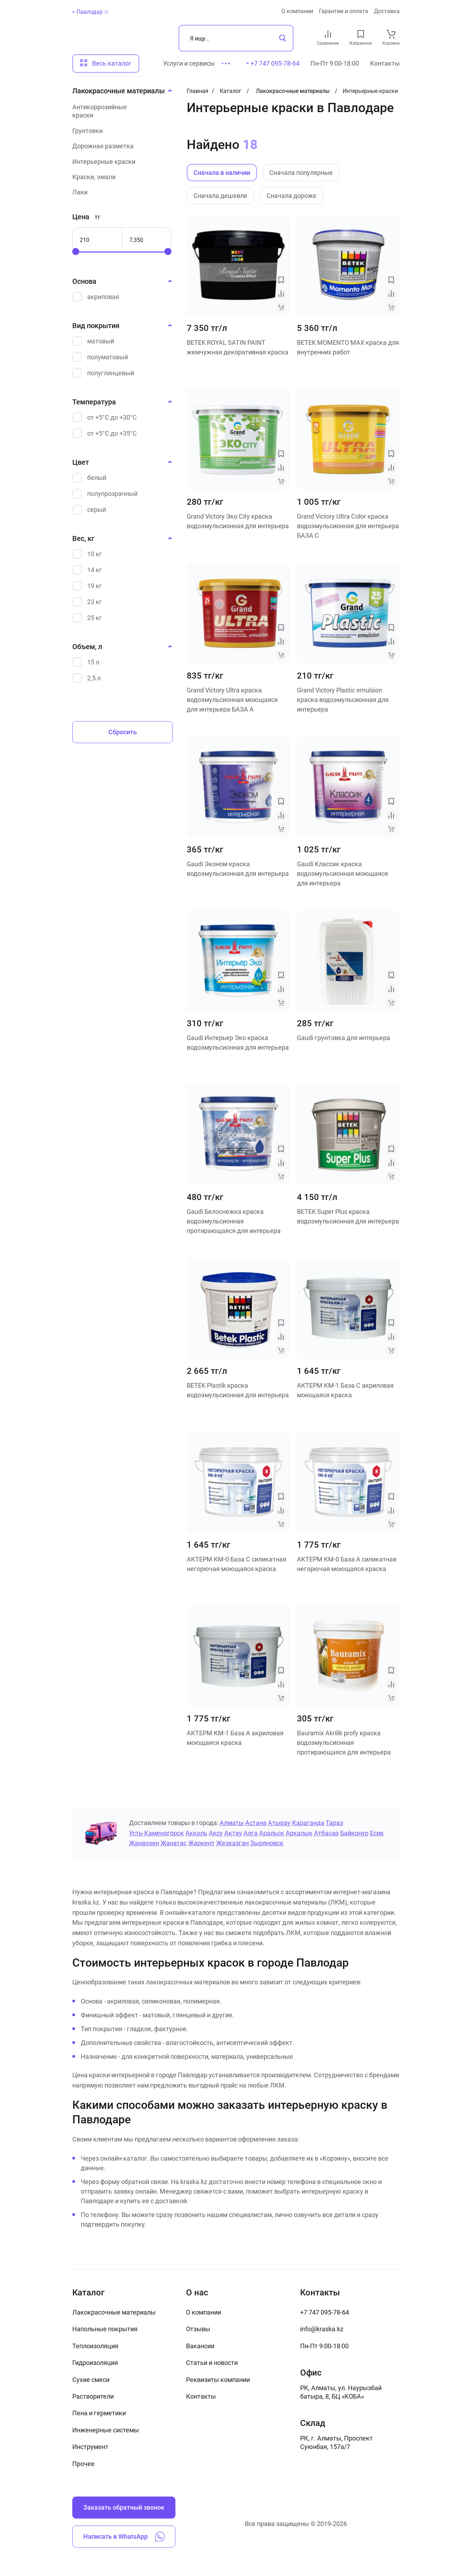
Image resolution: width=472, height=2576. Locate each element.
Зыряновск (266, 1843)
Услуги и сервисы (189, 63)
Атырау (279, 1822)
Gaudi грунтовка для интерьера (343, 1037)
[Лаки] (120, 192)
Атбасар (326, 1833)
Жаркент (201, 1843)
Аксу (216, 1833)
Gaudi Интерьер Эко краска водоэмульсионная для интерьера (238, 1042)
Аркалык (299, 1833)
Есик (377, 1833)
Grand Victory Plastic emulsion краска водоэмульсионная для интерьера (343, 699)
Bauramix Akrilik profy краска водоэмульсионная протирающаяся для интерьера (344, 1742)
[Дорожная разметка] (120, 146)
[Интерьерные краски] (120, 161)
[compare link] (328, 34)
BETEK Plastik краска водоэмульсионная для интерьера (238, 1390)
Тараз (334, 1822)
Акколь (196, 1833)
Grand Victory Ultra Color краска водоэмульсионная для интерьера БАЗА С (348, 526)
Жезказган (232, 1843)
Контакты (385, 63)
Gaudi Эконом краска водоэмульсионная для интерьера (238, 868)
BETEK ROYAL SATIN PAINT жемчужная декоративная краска (237, 347)
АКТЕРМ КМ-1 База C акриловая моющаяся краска (345, 1390)
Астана (255, 1822)
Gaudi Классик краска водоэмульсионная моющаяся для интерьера (342, 873)
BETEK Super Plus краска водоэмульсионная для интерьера (348, 1216)
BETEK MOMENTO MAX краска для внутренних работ (348, 347)
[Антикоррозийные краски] (120, 111)
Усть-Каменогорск (156, 1833)
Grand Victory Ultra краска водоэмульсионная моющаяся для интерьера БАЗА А (232, 699)
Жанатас (174, 1843)
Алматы (232, 1822)
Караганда (308, 1822)
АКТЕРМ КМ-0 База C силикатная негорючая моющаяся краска (236, 1563)
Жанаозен (144, 1843)
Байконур (354, 1833)
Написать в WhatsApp (124, 2537)
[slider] (75, 251)
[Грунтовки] (120, 131)
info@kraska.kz (321, 2329)
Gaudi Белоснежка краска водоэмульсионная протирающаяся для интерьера (234, 1221)
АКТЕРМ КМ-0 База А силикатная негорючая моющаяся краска (347, 1563)
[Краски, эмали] (120, 177)
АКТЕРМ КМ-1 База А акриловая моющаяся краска (235, 1737)
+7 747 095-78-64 (324, 2312)
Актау (233, 1833)
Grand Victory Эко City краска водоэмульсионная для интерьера (238, 521)
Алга (250, 1833)
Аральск (271, 1833)
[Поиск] (236, 38)
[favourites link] (361, 34)
